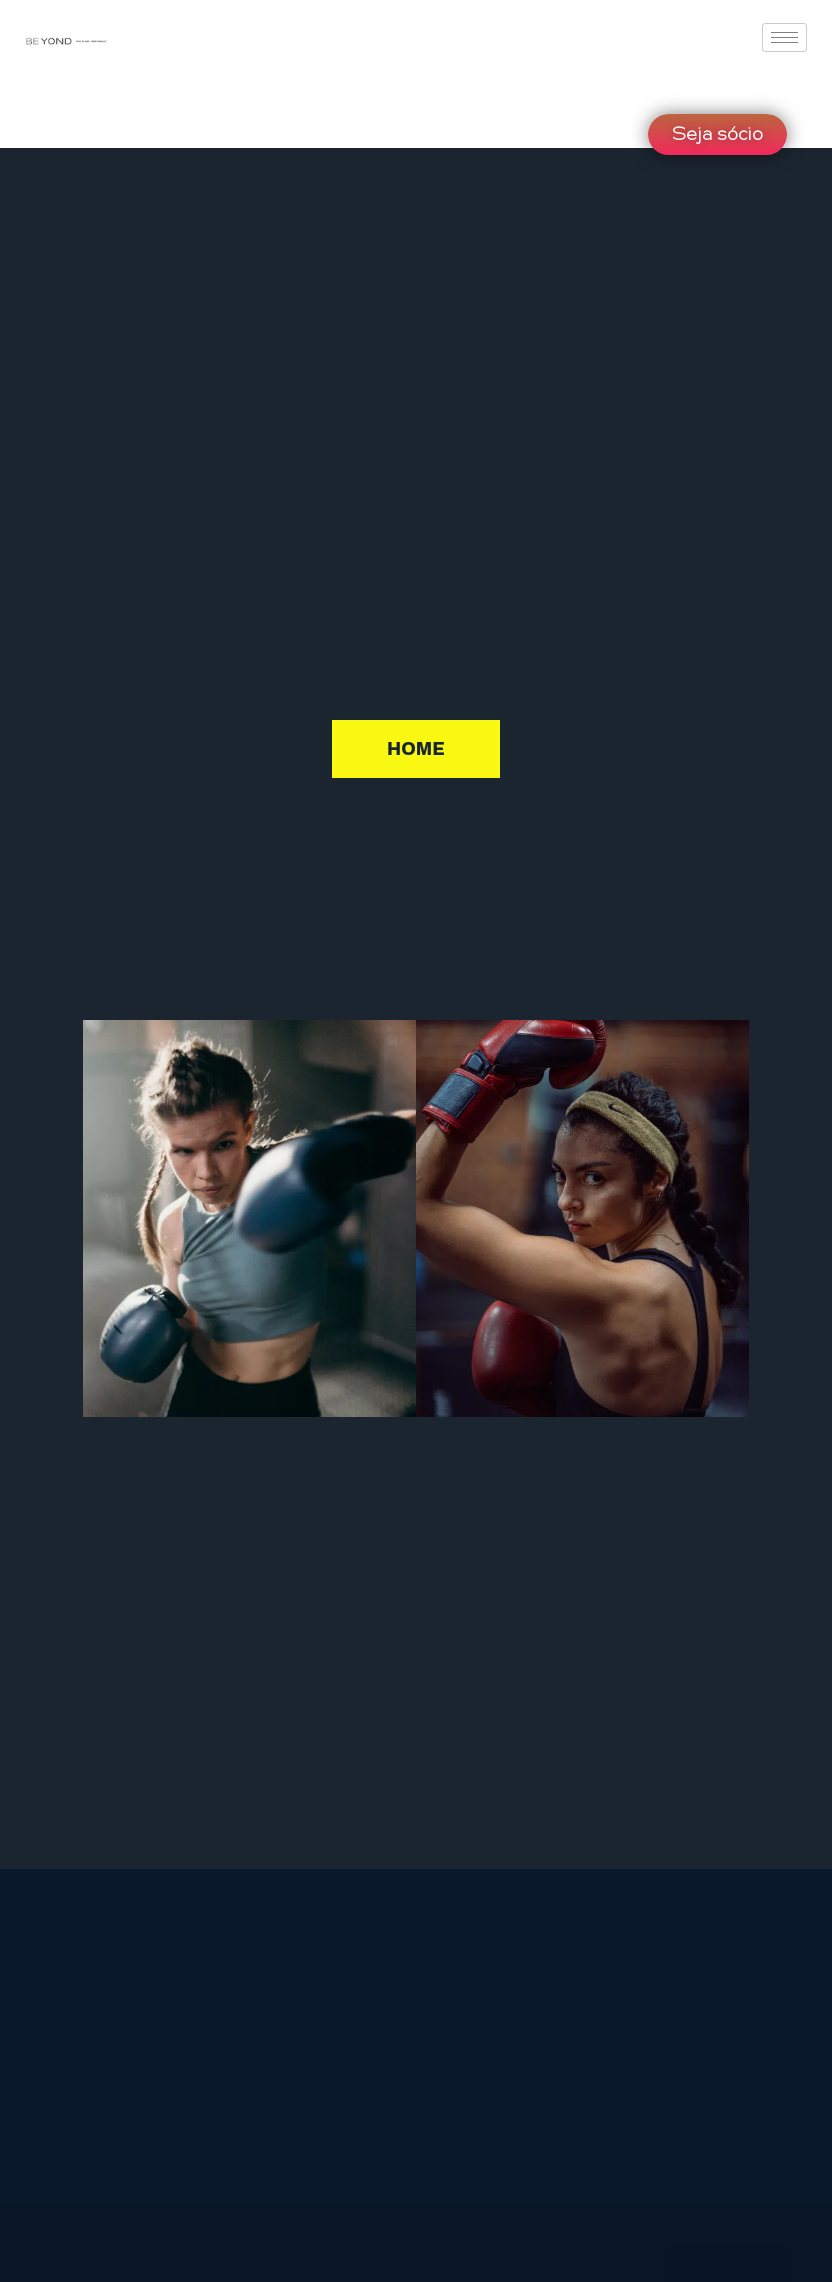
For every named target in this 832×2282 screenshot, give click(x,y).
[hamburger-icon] (784, 37)
